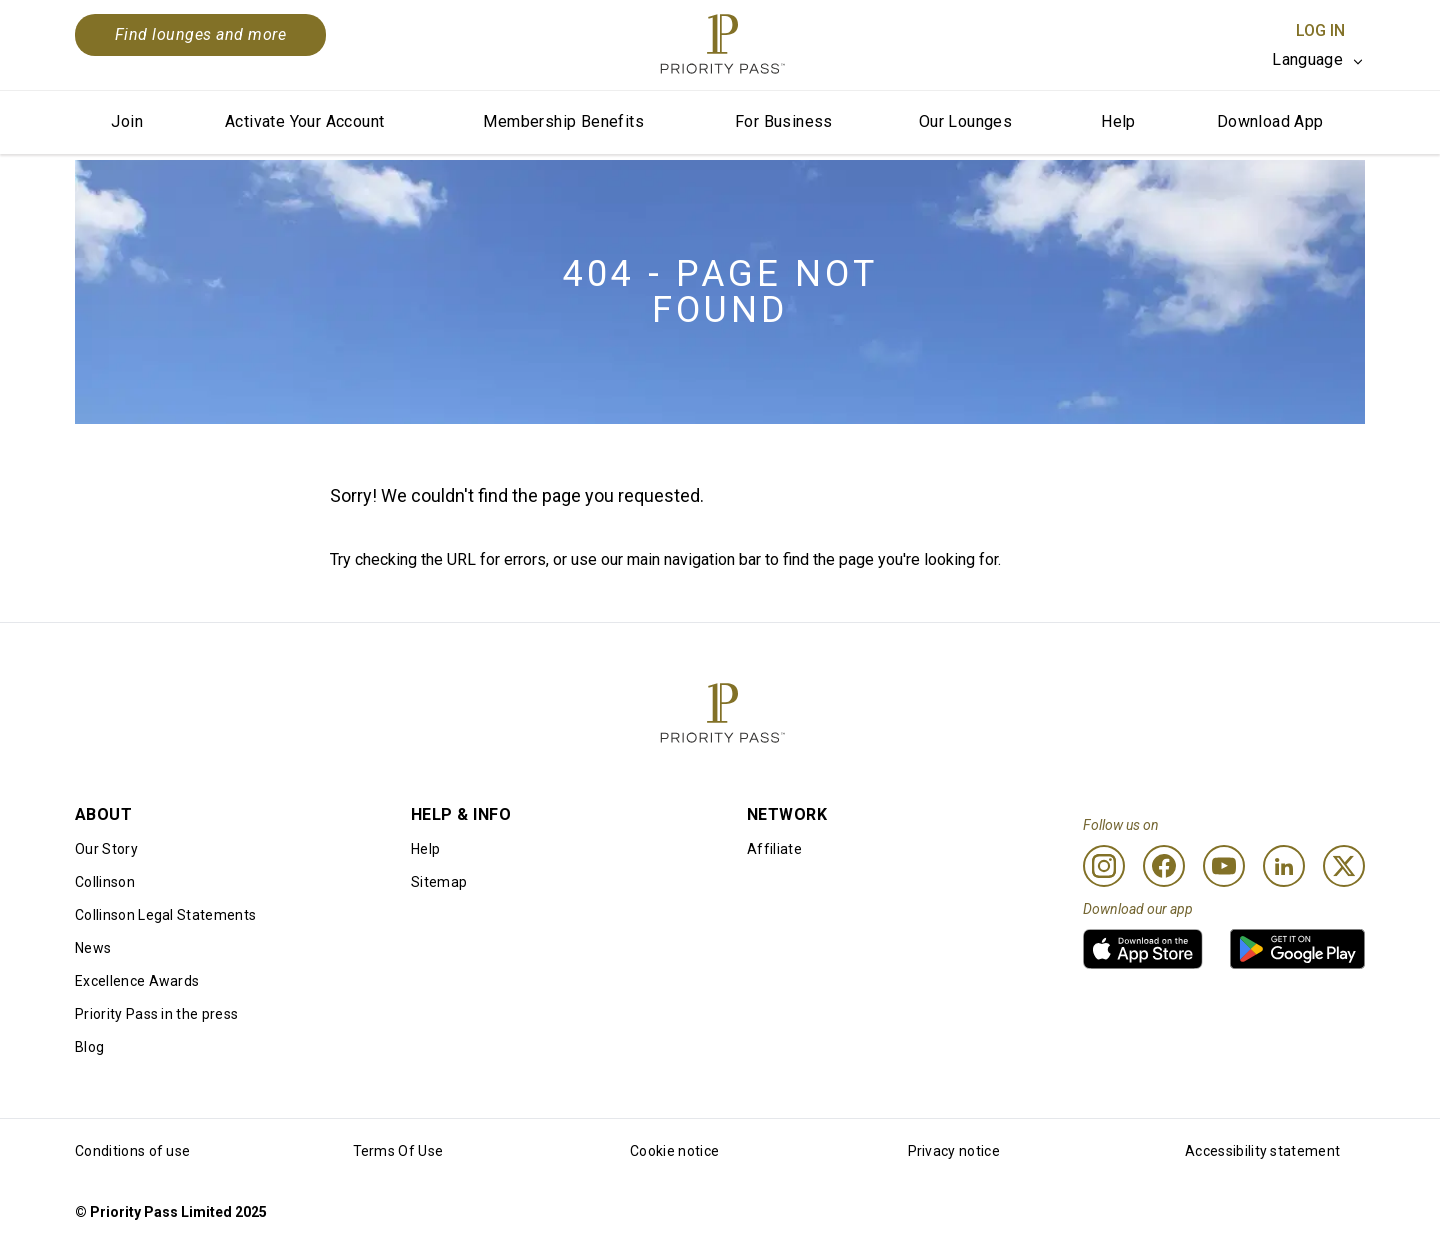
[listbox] (1318, 60)
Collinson (105, 882)
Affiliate (774, 849)
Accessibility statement (1262, 1151)
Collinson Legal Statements (165, 915)
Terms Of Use (398, 1151)
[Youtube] (1224, 866)
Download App (1270, 121)
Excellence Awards (137, 981)
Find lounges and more (200, 34)
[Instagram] (1104, 866)
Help (1118, 121)
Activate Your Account (304, 121)
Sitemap (439, 882)
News (93, 948)
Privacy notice (954, 1151)
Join (127, 121)
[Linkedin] (1284, 866)
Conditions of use (132, 1151)
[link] (1143, 949)
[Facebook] (1164, 866)
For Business (784, 121)
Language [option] (1307, 59)
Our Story (106, 849)
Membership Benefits (563, 121)
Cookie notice (674, 1151)
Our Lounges (965, 121)
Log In (1320, 30)
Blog (89, 1047)
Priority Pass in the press (156, 1014)
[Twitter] (1344, 866)
